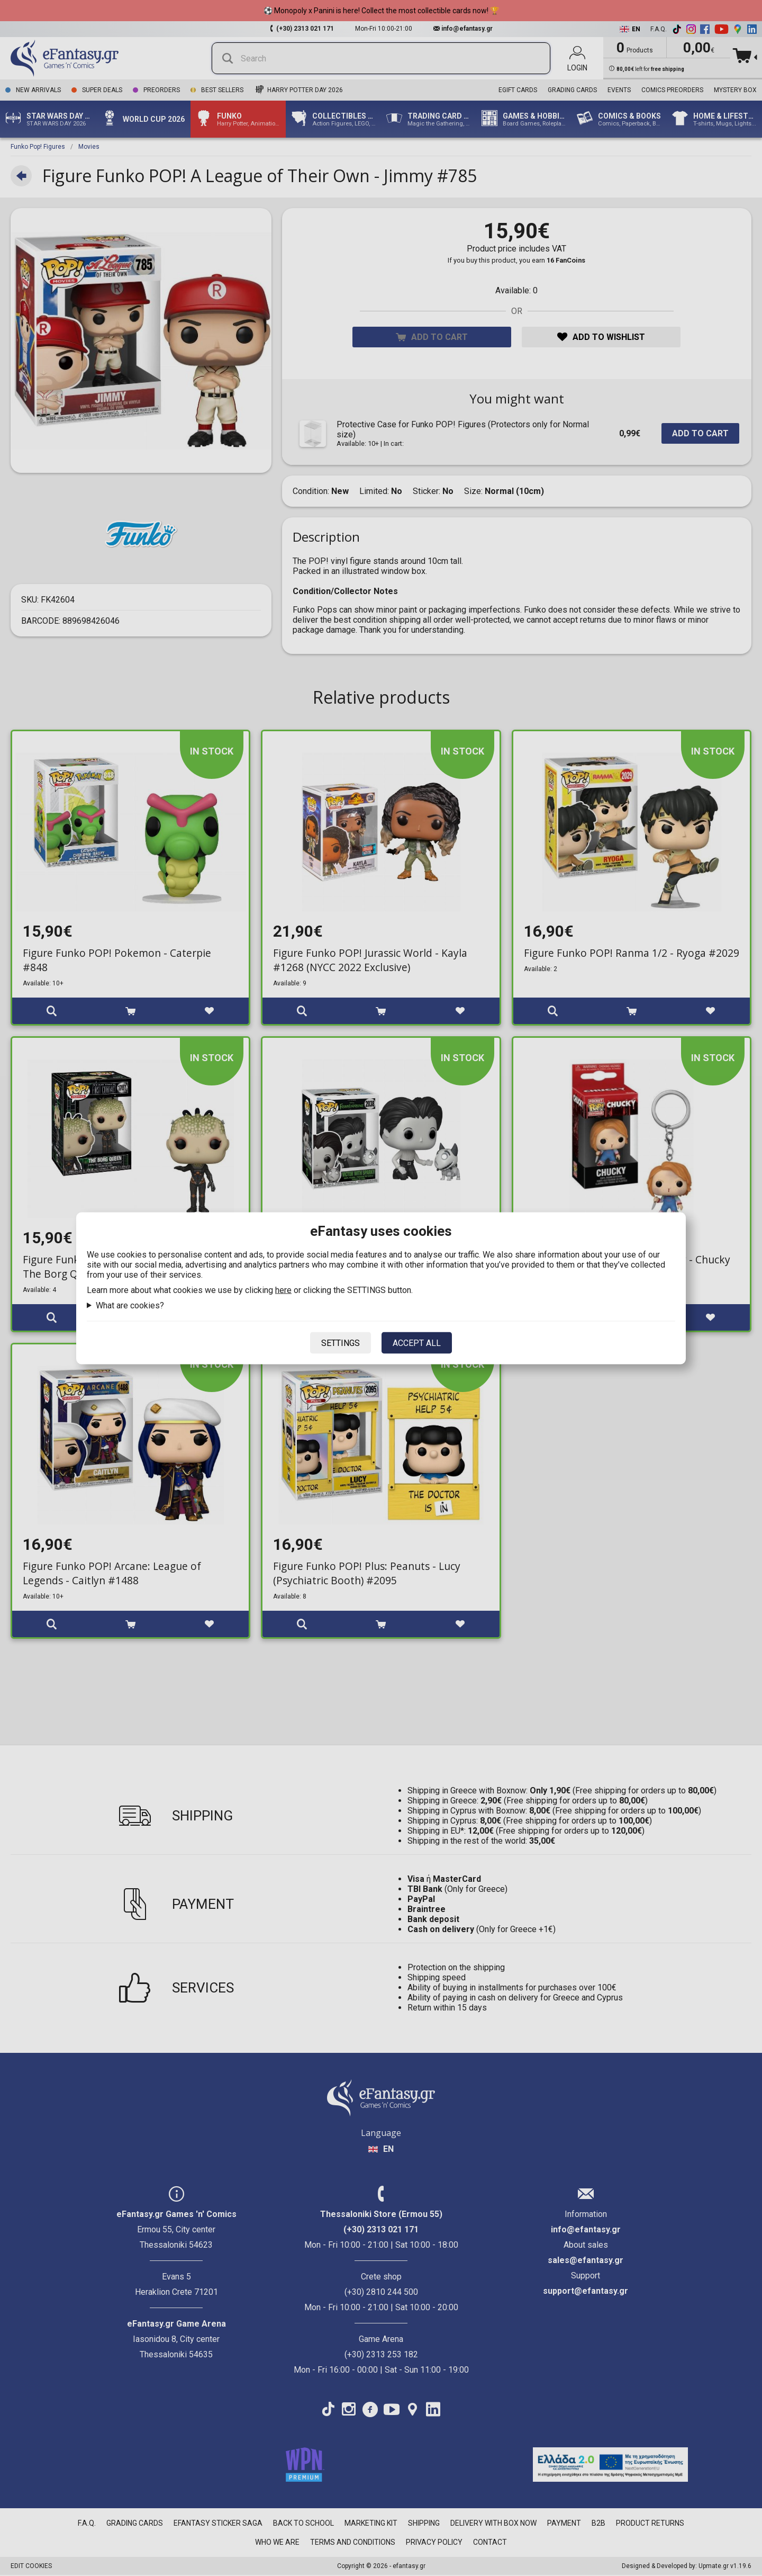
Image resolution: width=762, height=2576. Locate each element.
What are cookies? (130, 1305)
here (283, 1290)
